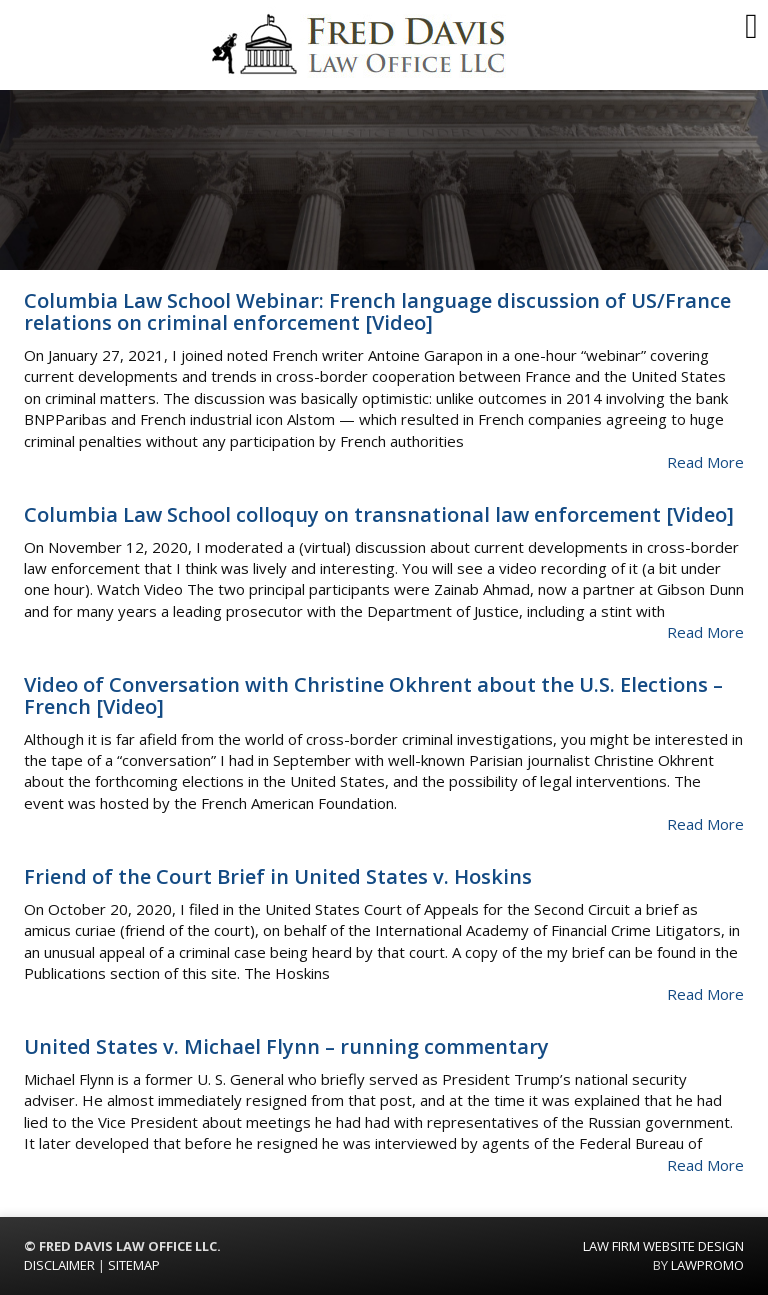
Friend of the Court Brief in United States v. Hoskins (278, 876)
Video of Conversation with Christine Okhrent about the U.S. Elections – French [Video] (373, 695)
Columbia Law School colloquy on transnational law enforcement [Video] (379, 514)
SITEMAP (134, 1265)
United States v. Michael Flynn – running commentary (286, 1046)
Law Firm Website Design (663, 1246)
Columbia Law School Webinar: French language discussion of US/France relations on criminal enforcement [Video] (377, 311)
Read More (705, 462)
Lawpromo (707, 1265)
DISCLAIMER (59, 1265)
